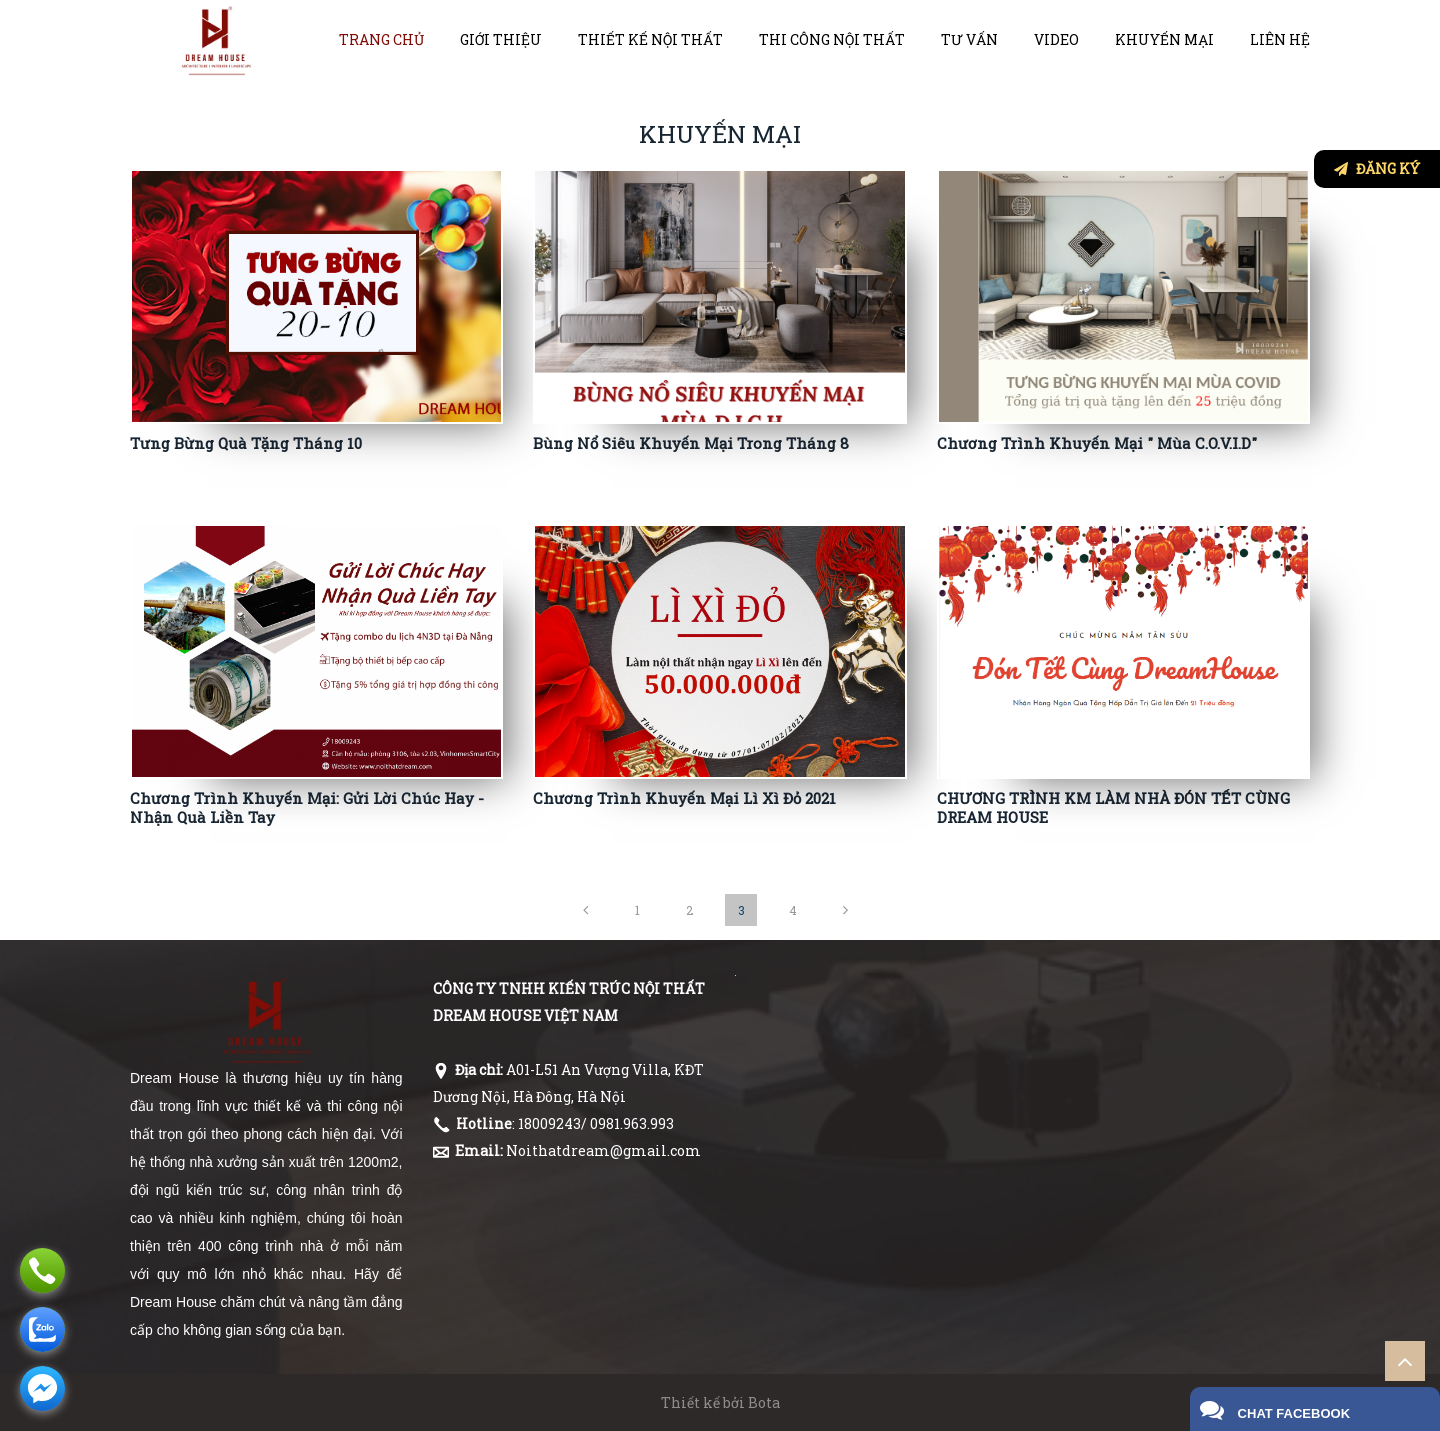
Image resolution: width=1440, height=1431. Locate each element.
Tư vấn (969, 39)
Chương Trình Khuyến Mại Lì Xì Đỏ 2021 (684, 798)
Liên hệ (1280, 39)
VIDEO (1056, 39)
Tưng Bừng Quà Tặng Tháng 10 (246, 443)
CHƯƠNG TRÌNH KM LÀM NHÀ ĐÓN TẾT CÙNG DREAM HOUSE (1113, 808)
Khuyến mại (1164, 39)
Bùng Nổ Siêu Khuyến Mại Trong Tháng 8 (691, 443)
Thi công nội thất (832, 39)
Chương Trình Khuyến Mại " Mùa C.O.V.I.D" (1097, 443)
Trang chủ (381, 39)
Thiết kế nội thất (650, 39)
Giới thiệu (501, 39)
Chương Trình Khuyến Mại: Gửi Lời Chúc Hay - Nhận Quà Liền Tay (307, 808)
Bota (764, 1402)
